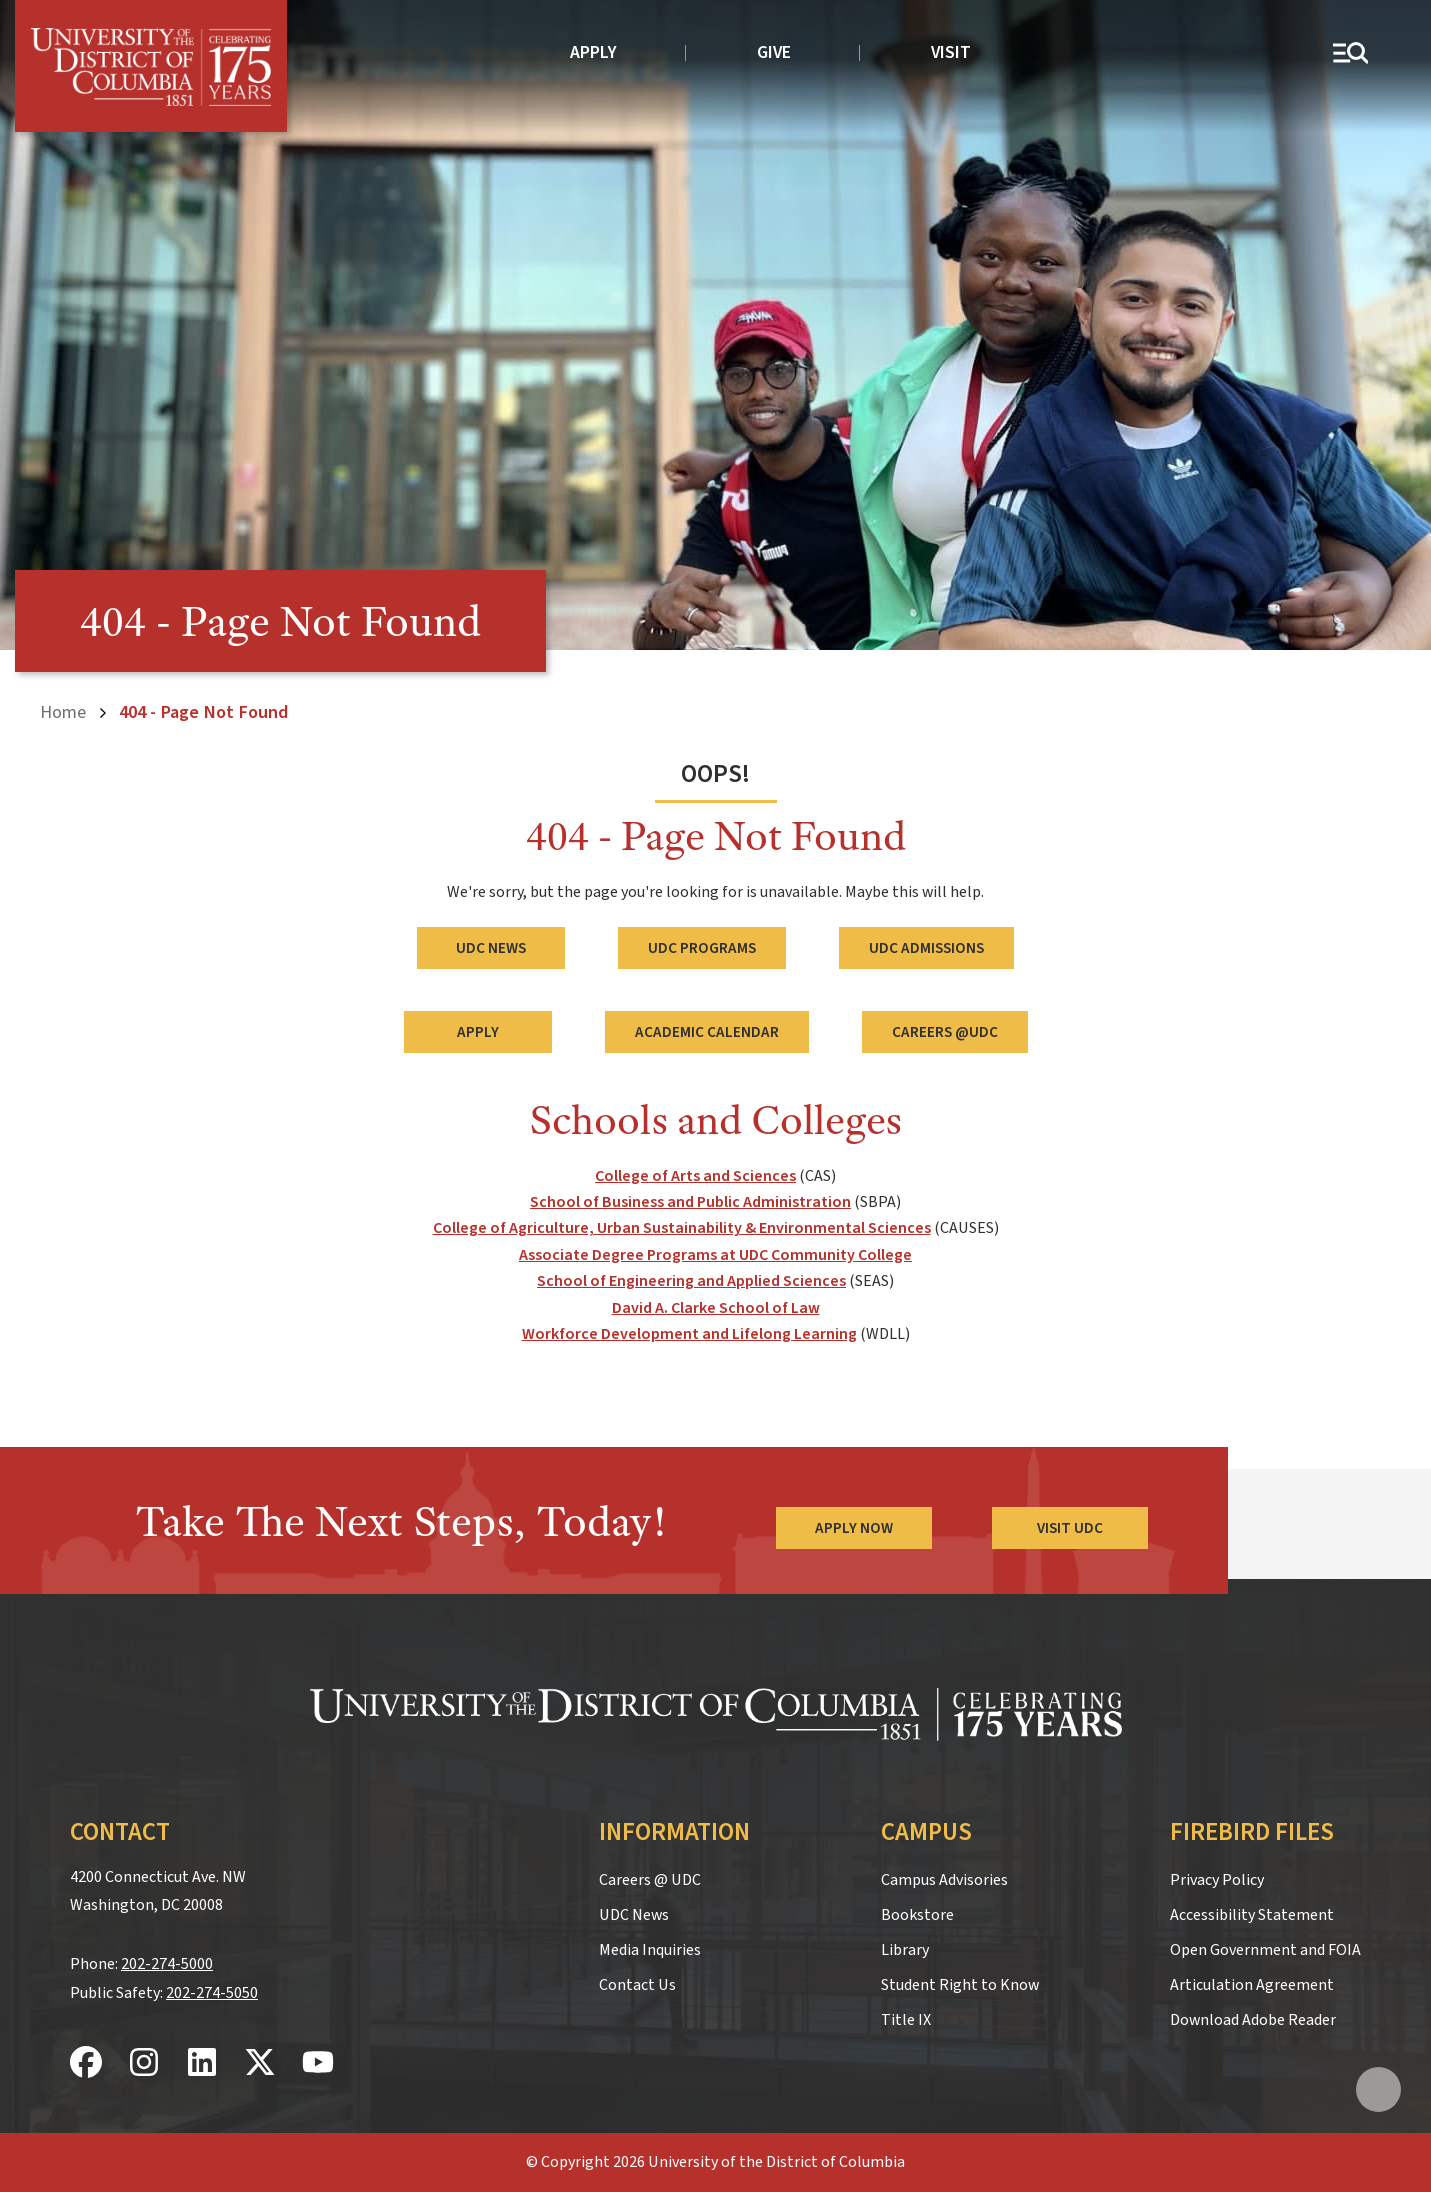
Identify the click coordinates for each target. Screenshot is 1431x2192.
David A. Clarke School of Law (716, 1308)
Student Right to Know (960, 1985)
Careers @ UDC (650, 1880)
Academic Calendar (707, 1032)
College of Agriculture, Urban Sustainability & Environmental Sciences (682, 1228)
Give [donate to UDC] (774, 52)
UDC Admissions (926, 948)
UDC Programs (702, 948)
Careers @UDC (945, 1032)
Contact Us (637, 1985)
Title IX (906, 2020)
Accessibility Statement (1252, 1915)
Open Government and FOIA (1265, 1950)
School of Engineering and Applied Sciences (691, 1281)
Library (905, 1950)
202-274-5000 (167, 1964)
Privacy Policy (1217, 1880)
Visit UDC (1070, 1528)
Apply (593, 52)
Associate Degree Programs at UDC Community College (715, 1255)
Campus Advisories (944, 1880)
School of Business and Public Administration (690, 1202)
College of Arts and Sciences (695, 1176)
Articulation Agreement (1252, 1985)
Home (63, 712)
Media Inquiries (650, 1950)
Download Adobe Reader (1253, 2020)
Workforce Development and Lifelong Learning (689, 1334)
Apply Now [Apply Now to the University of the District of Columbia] (854, 1528)
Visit (951, 52)
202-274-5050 (212, 1993)
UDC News (491, 948)
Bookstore (917, 1915)
